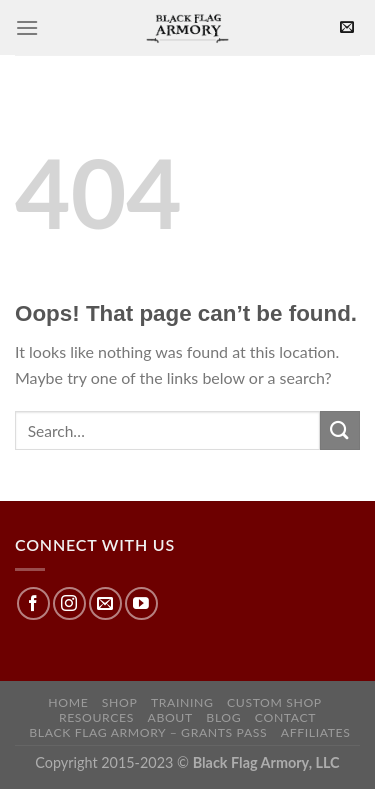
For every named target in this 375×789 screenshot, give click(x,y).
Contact (285, 717)
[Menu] (27, 27)
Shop (120, 702)
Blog (223, 717)
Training (182, 702)
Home (68, 702)
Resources (96, 717)
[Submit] (340, 430)
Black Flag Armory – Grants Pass (148, 732)
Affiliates (316, 732)
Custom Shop (274, 702)
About (170, 717)
